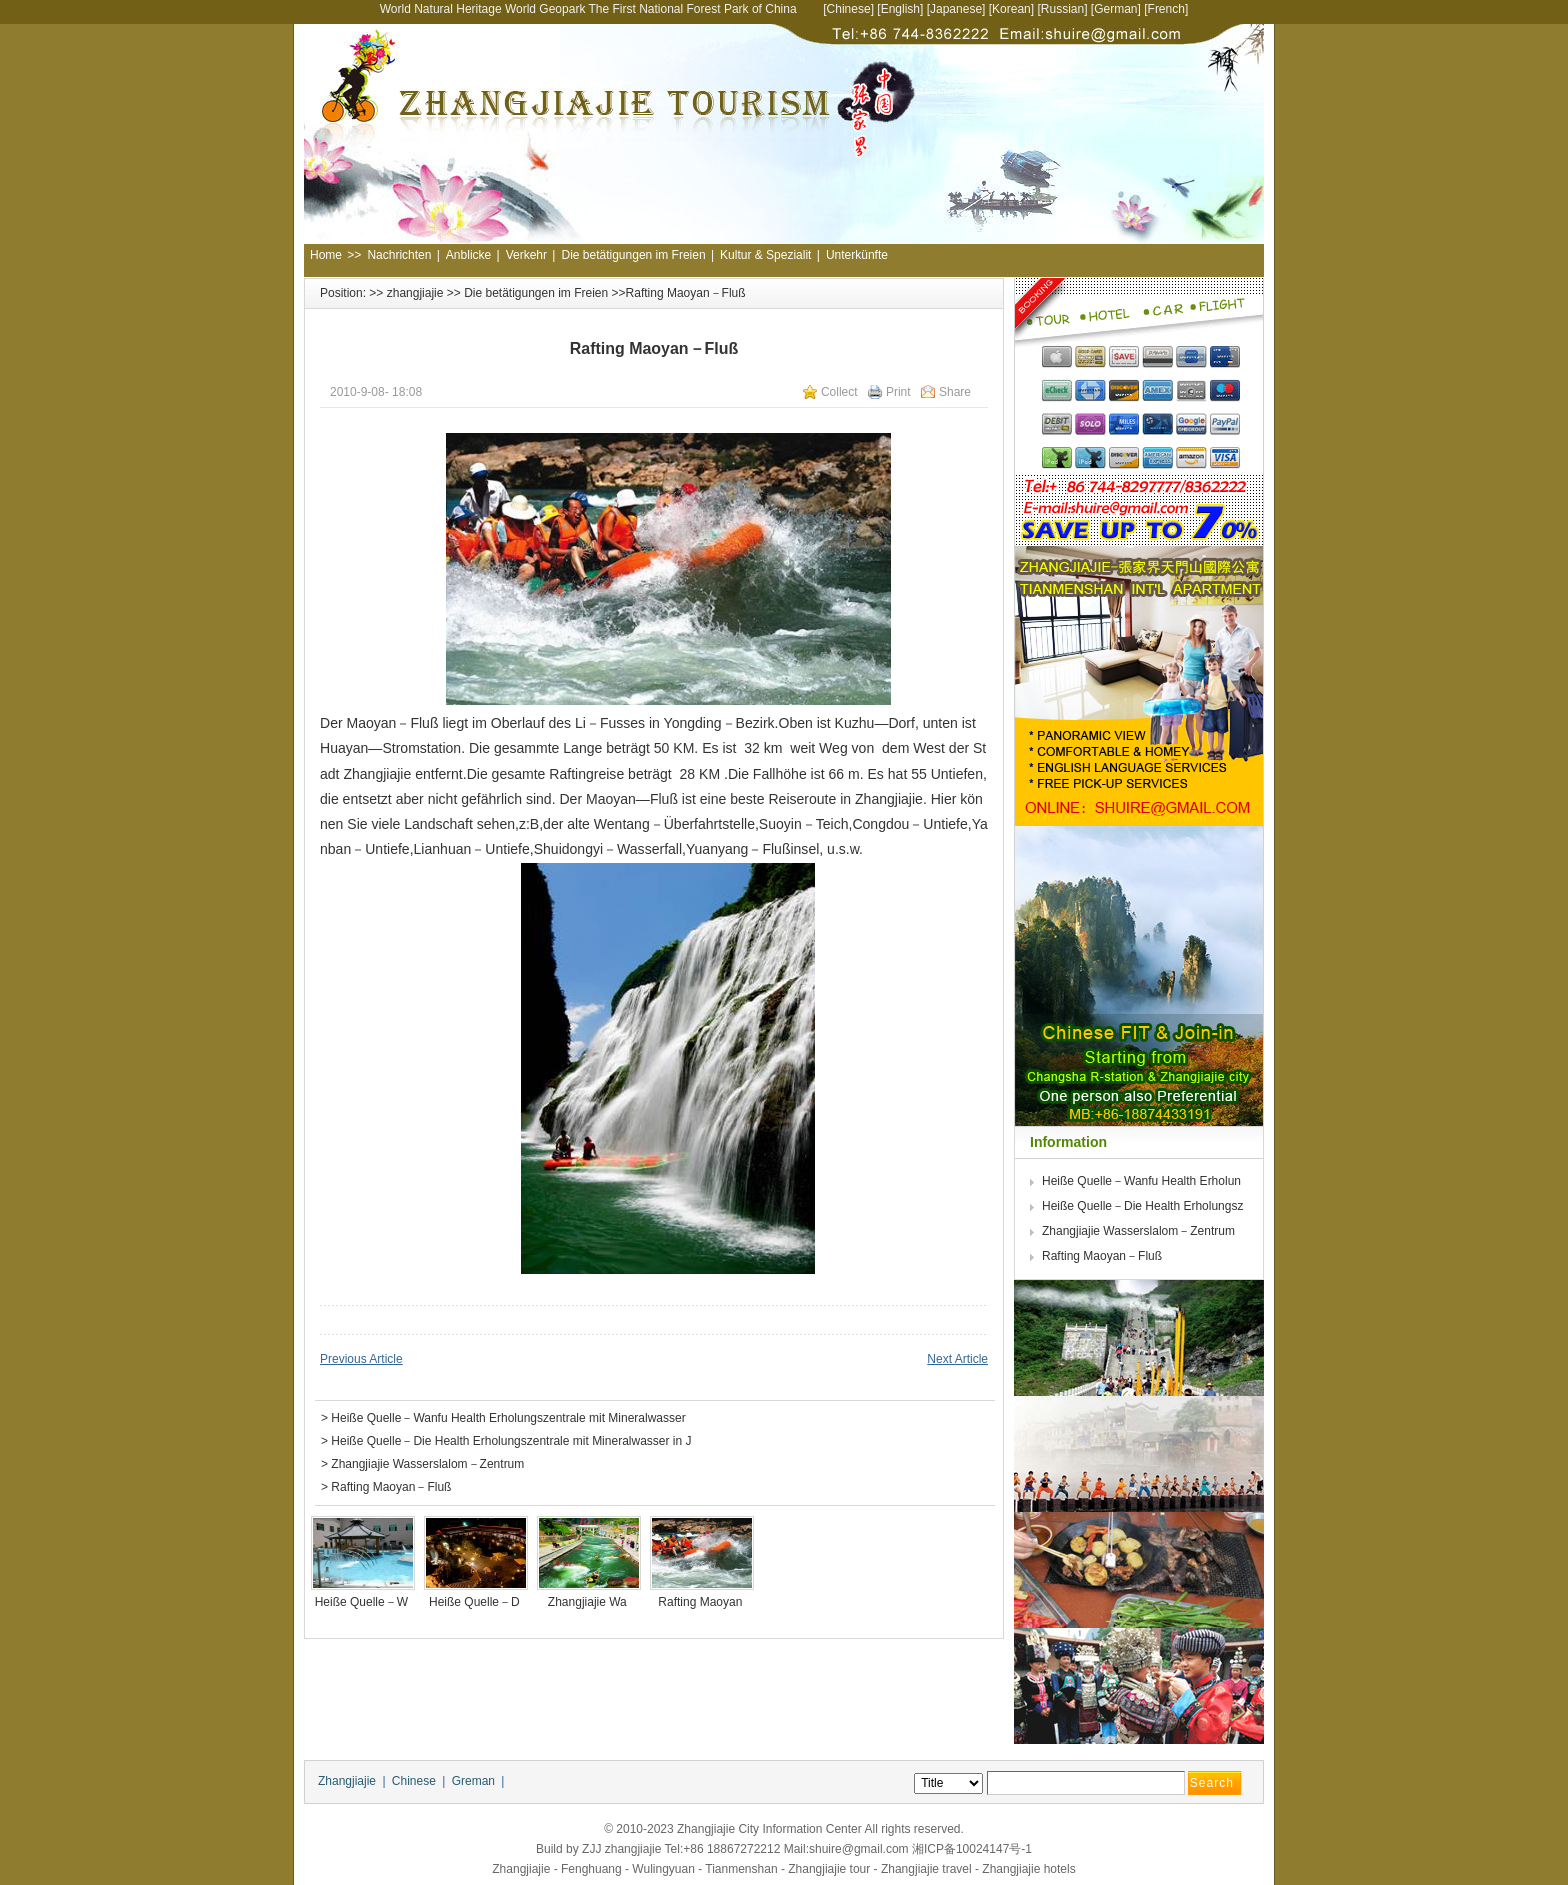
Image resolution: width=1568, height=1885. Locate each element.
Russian (1062, 9)
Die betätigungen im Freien (633, 255)
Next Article (957, 1359)
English (900, 9)
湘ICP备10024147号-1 (972, 1849)
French (1166, 9)
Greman (473, 1781)
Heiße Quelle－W (363, 1602)
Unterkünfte (857, 255)
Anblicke (468, 255)
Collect (839, 392)
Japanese (956, 9)
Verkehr (526, 255)
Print (898, 392)
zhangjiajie (415, 293)
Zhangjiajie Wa (589, 1602)
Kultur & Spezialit (765, 255)
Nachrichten (399, 255)
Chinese (849, 9)
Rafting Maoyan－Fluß (391, 1487)
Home (326, 255)
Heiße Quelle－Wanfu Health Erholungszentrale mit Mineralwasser (508, 1418)
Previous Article (361, 1359)
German (1115, 9)
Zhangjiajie (347, 1781)
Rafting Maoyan (701, 1602)
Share (955, 392)
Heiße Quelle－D (476, 1602)
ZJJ (591, 1849)
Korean (1011, 9)
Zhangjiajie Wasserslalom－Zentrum (427, 1464)
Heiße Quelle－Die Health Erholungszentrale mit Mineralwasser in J (512, 1441)
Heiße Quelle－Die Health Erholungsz (1144, 1206)
